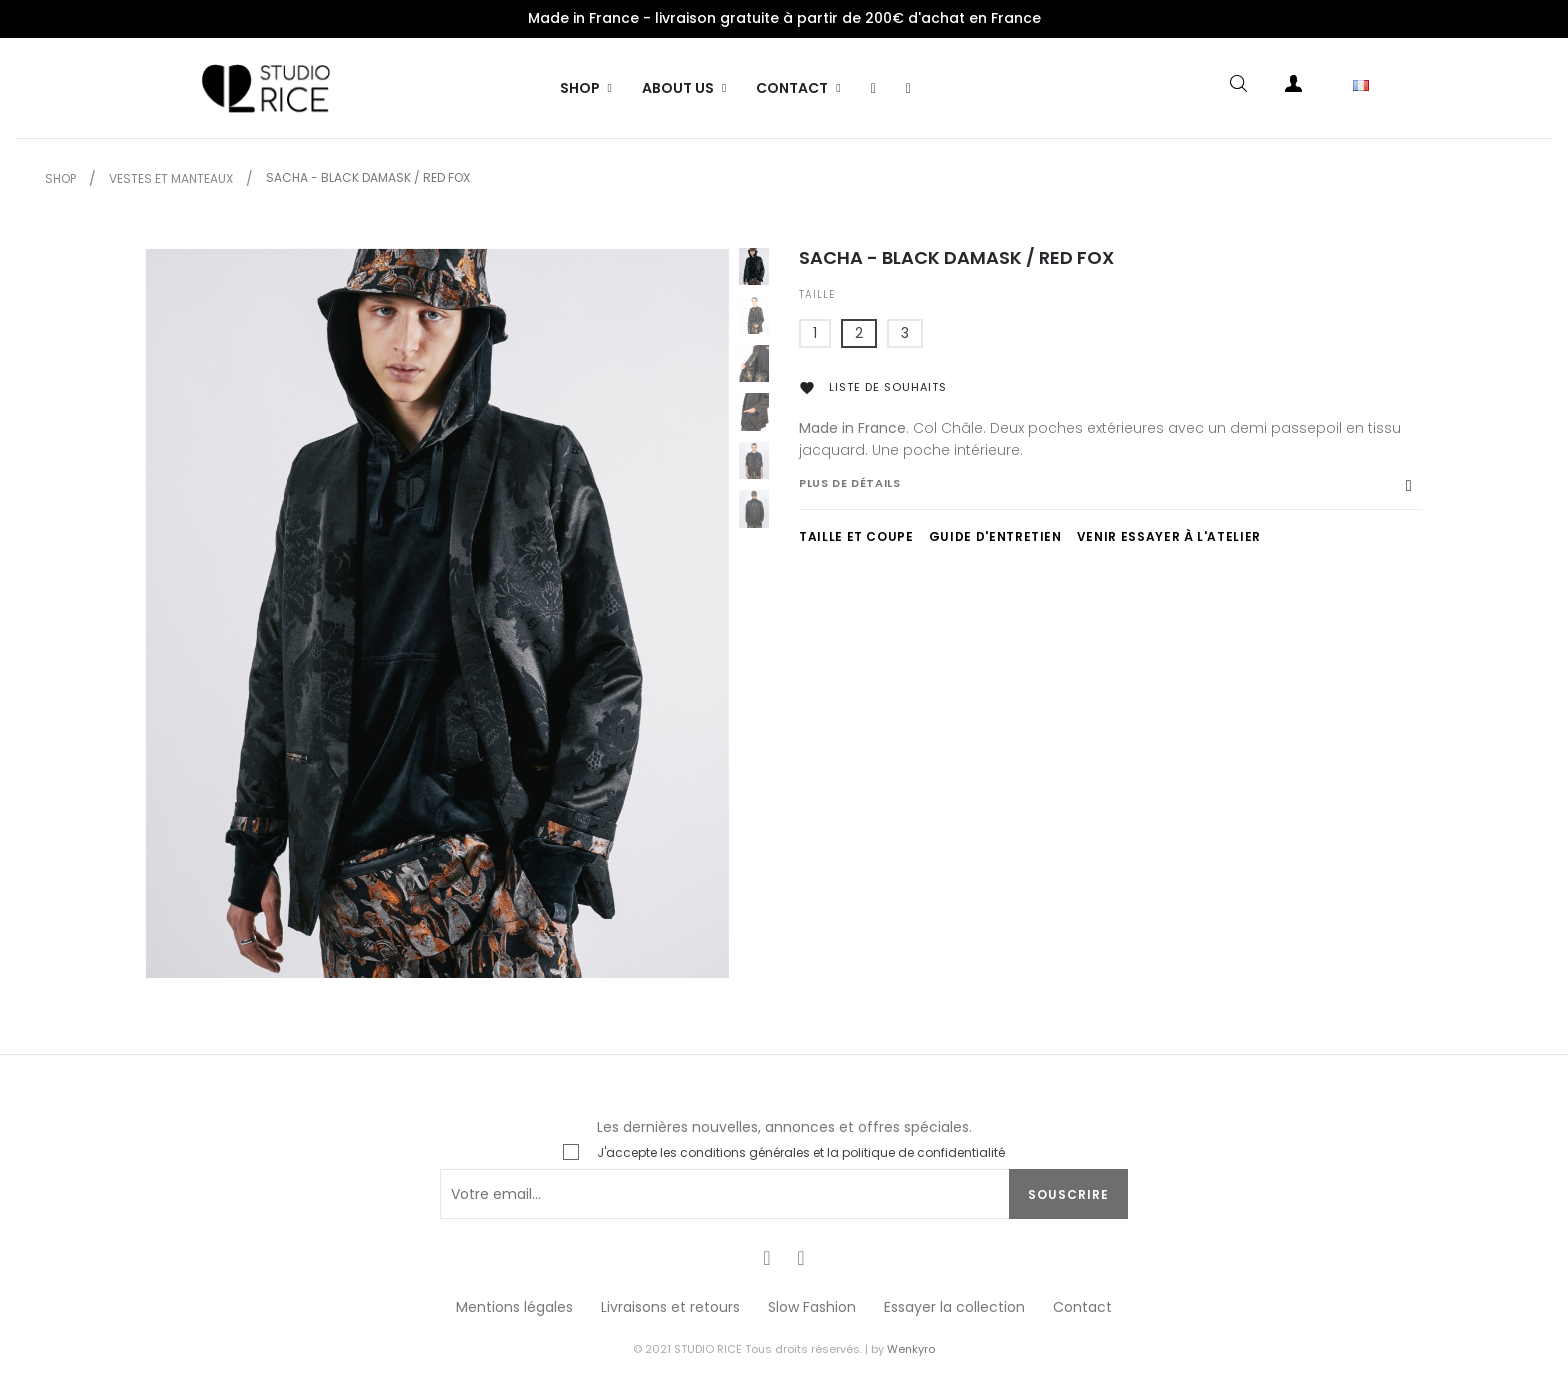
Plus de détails (850, 483)
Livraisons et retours (670, 1307)
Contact (1082, 1307)
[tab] (1110, 493)
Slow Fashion (812, 1307)
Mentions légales (514, 1307)
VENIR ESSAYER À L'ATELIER (1169, 536)
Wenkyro (911, 1349)
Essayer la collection (954, 1307)
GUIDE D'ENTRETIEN (995, 536)
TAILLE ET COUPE (856, 536)
